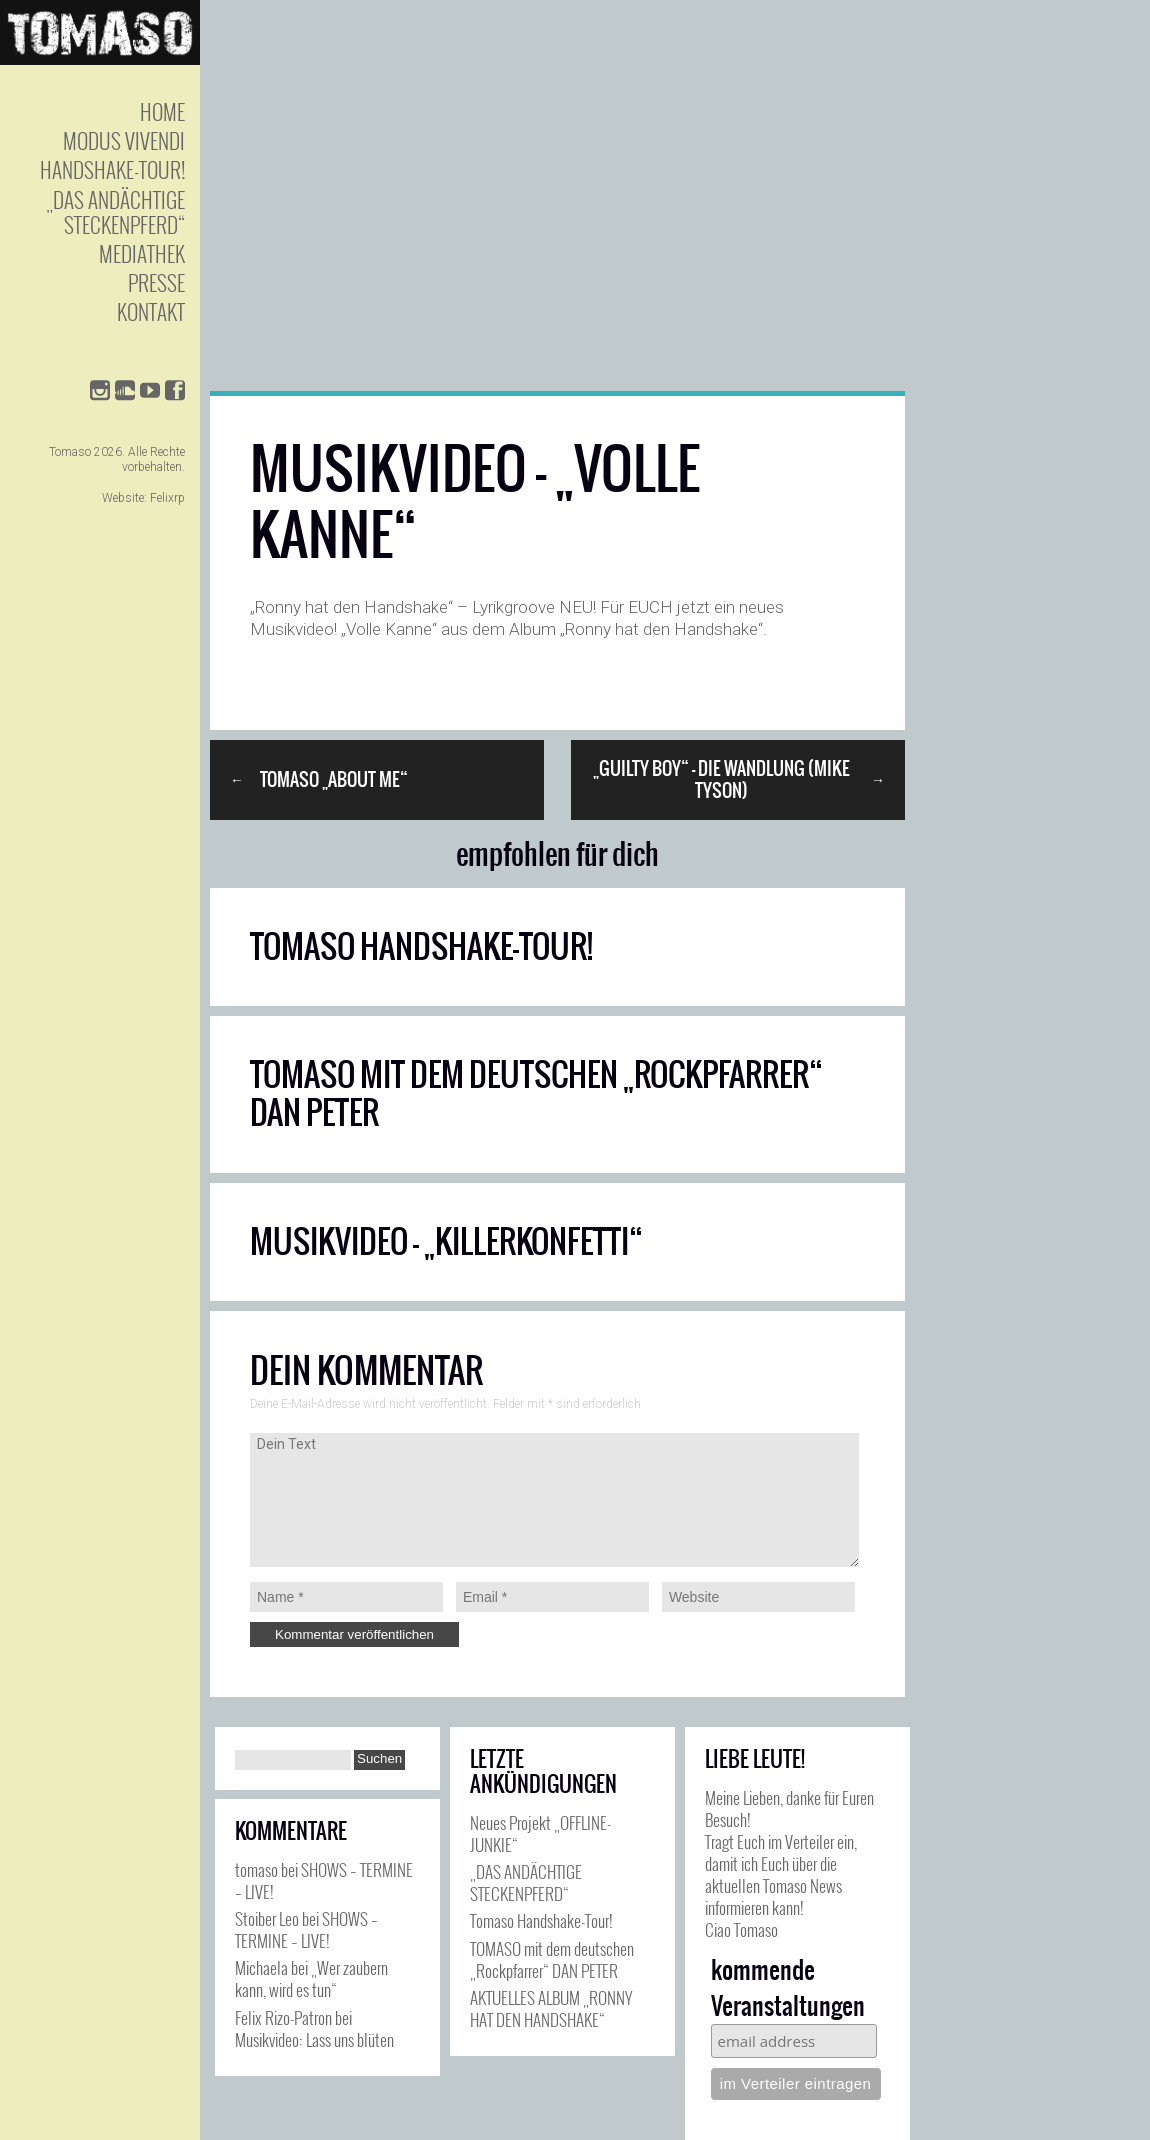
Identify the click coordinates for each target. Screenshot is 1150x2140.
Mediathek (142, 253)
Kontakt (151, 311)
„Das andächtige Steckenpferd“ (115, 212)
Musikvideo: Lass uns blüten (314, 2039)
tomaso (256, 1869)
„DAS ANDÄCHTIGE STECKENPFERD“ (526, 1882)
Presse (156, 282)
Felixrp (167, 498)
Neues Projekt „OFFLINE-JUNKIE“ (540, 1833)
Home (162, 111)
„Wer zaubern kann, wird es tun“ (311, 1978)
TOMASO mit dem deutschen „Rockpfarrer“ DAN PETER (536, 1093)
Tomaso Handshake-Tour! (421, 946)
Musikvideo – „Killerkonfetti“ (446, 1241)
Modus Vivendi (124, 140)
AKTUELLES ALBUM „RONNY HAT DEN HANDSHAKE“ (551, 2008)
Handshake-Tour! (112, 169)
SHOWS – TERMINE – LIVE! (324, 1880)
